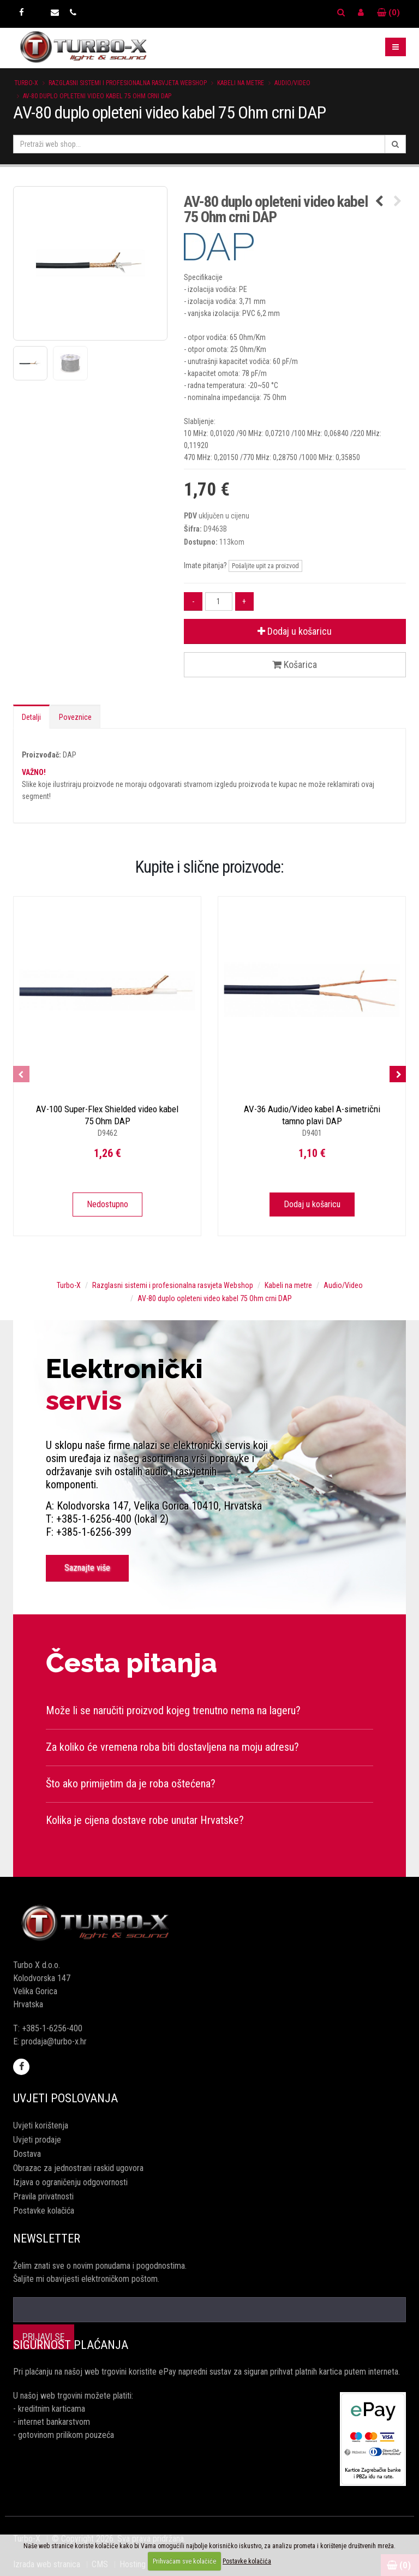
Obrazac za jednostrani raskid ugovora (78, 2168)
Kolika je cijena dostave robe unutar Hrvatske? (145, 1820)
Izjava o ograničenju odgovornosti (70, 2182)
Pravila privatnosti (43, 2196)
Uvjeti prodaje (37, 2139)
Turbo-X (26, 83)
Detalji (31, 717)
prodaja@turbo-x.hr (54, 2041)
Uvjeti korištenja (40, 2125)
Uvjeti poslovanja (65, 2098)
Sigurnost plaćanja (70, 2345)
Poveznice (75, 717)
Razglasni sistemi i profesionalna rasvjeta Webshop (128, 83)
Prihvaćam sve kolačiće (184, 2561)
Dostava (27, 2154)
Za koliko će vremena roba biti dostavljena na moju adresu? (172, 1747)
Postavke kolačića (43, 2210)
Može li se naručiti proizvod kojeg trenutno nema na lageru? (173, 1710)
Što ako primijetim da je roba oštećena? (131, 1783)
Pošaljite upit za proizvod (265, 566)
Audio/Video (292, 83)
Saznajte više (87, 1568)
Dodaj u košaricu (295, 631)
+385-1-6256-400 (52, 2028)
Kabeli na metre (240, 83)
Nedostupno (107, 1204)
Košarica (294, 664)
